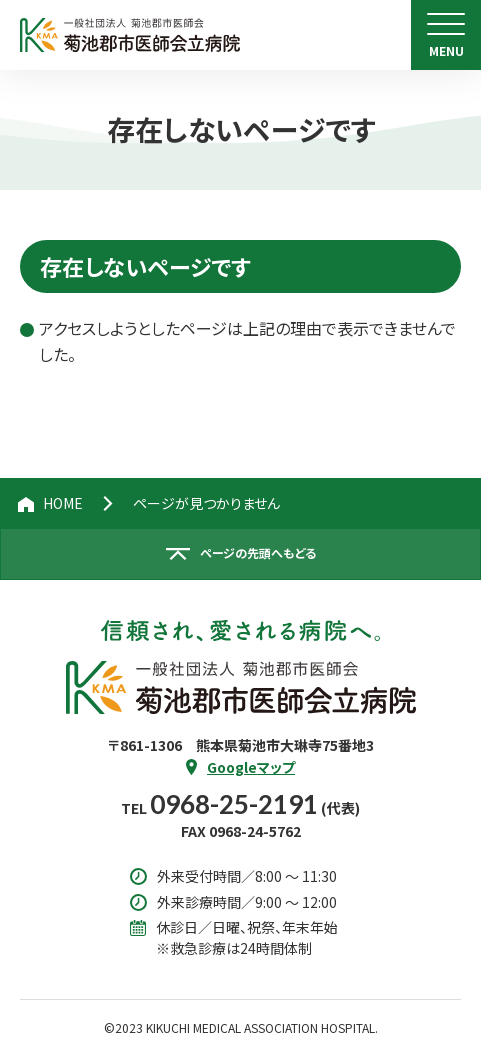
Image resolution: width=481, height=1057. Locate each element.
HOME (63, 503)
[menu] (446, 35)
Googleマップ (251, 767)
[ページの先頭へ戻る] (240, 554)
